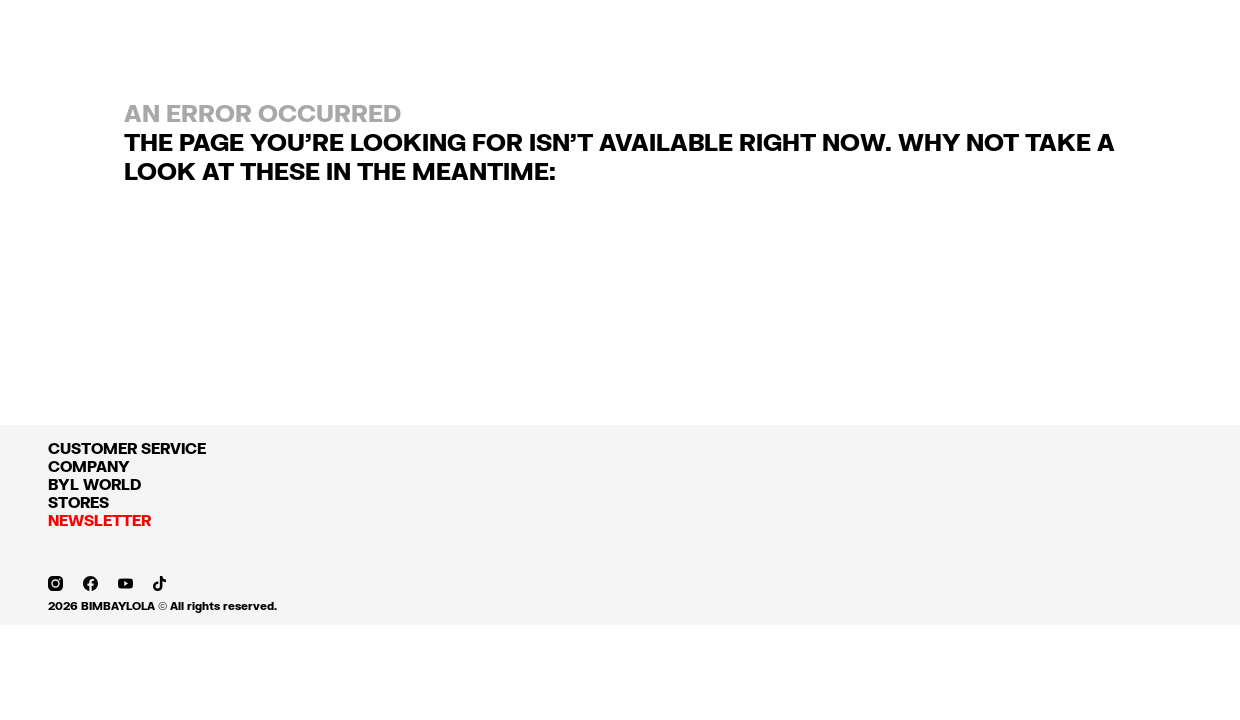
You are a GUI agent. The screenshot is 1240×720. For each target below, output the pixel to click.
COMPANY (89, 466)
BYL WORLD (94, 484)
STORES (78, 502)
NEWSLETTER (99, 520)
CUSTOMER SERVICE (127, 448)
